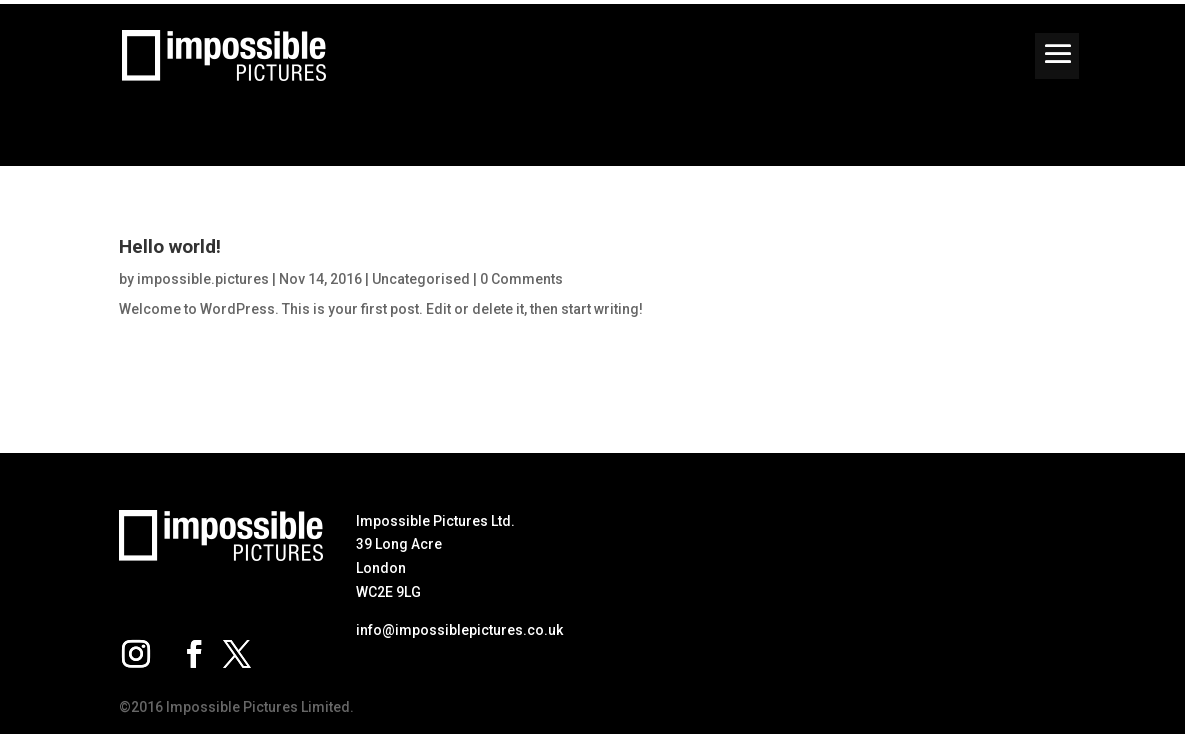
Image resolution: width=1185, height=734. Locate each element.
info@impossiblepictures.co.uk (459, 630)
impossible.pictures (203, 279)
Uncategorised (421, 279)
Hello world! (170, 246)
